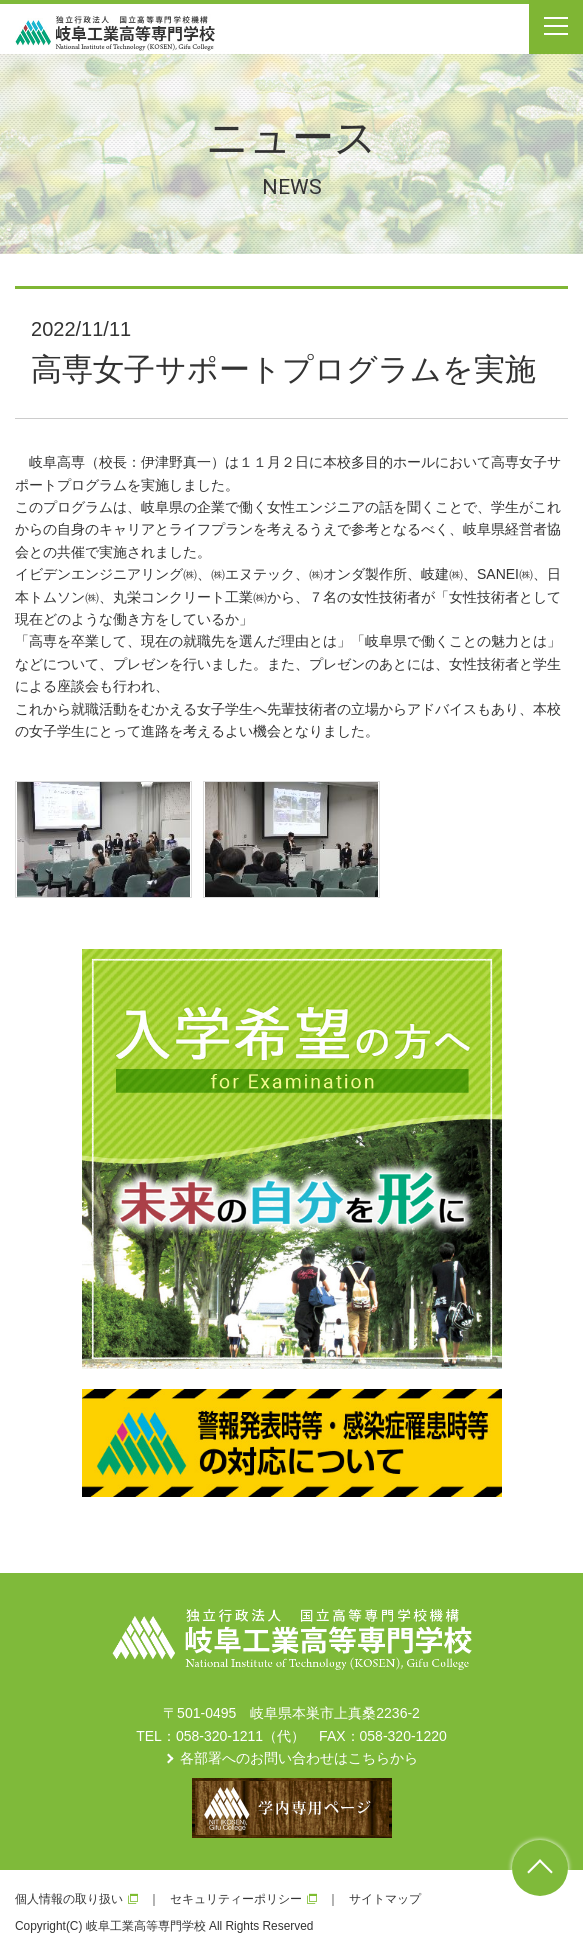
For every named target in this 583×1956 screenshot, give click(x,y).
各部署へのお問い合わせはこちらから (299, 1758)
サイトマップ (385, 1899)
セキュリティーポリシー (236, 1899)
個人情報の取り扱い (69, 1899)
